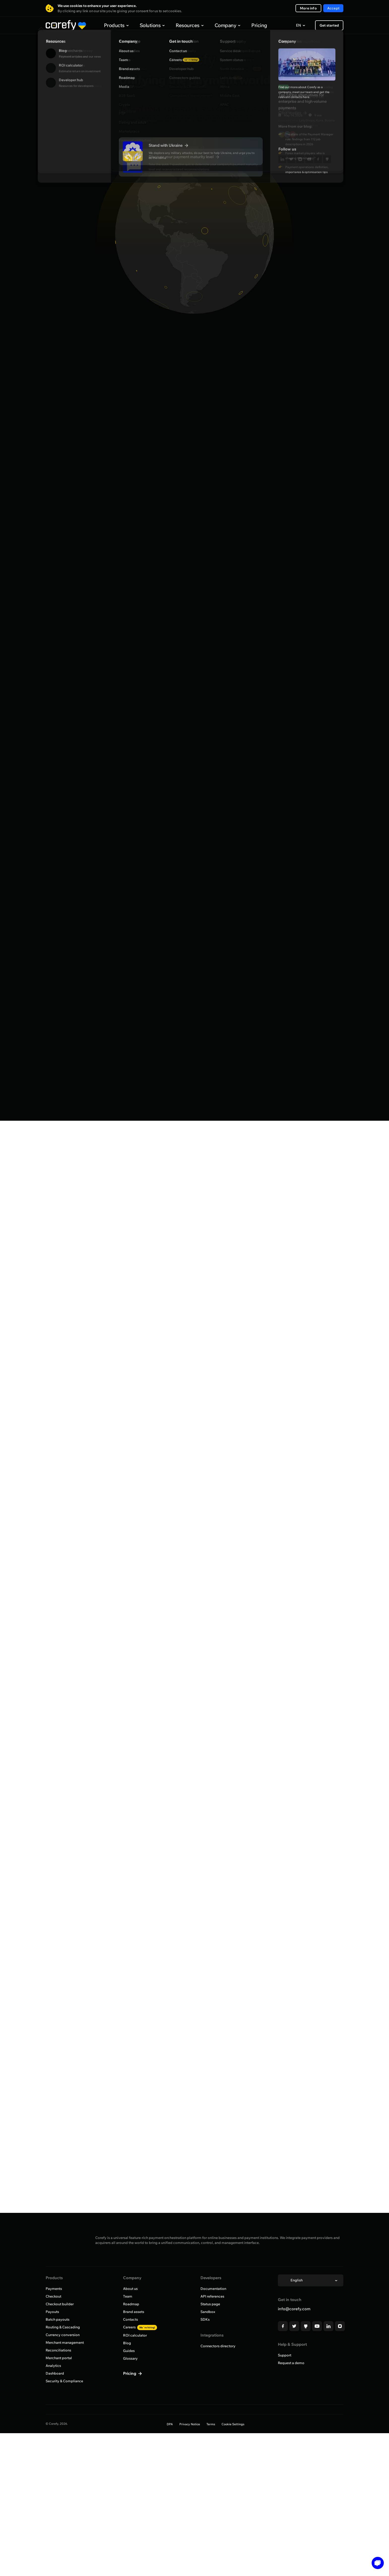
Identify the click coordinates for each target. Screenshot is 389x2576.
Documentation (213, 2288)
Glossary (130, 2358)
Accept (333, 8)
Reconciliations (58, 2350)
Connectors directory (217, 2346)
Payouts (52, 2311)
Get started (329, 25)
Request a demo (291, 2363)
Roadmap (131, 2304)
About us (130, 2288)
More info (308, 8)
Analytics (53, 2365)
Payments (54, 2288)
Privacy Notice (189, 2424)
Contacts (130, 2319)
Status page (210, 2304)
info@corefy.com (294, 2308)
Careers (140, 2327)
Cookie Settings (233, 2424)
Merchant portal (59, 2358)
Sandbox (207, 2311)
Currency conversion (63, 2335)
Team (127, 2296)
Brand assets (133, 2311)
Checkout (53, 2296)
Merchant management (65, 2342)
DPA (170, 2424)
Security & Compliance (64, 2381)
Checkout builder (60, 2304)
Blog (127, 2343)
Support (284, 2355)
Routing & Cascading (63, 2327)
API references (212, 2296)
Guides (129, 2350)
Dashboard (55, 2373)
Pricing (249, 25)
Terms (210, 2424)
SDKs (205, 2319)
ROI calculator (135, 2335)
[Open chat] (376, 2563)
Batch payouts (57, 2319)
